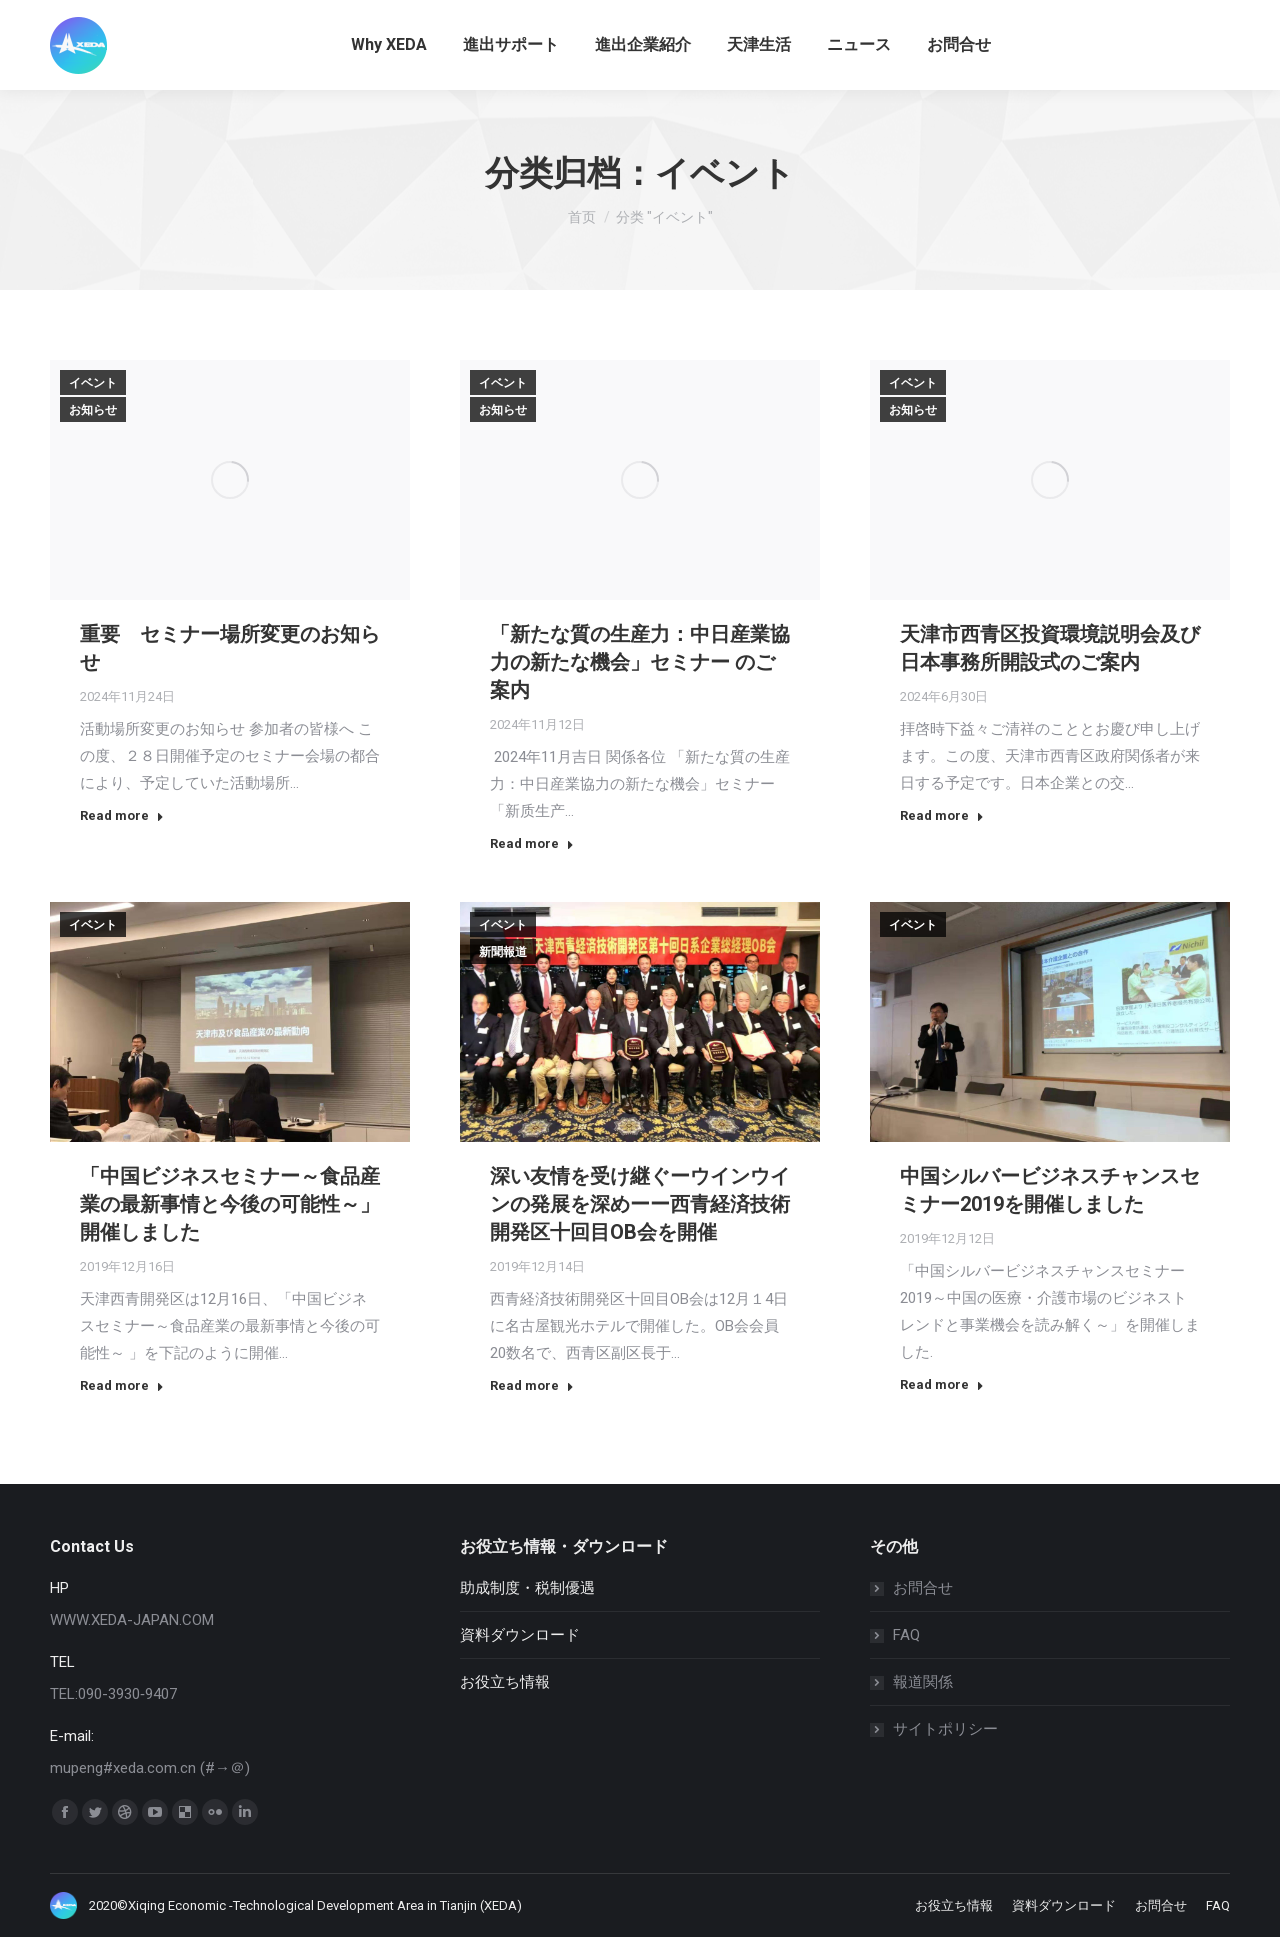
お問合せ (923, 1588)
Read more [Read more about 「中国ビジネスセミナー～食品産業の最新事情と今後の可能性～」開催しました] (122, 1385)
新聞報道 (503, 952)
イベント (93, 383)
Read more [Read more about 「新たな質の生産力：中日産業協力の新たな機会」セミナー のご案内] (532, 843)
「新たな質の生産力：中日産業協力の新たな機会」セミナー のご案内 (640, 662)
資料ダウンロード (520, 1635)
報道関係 (923, 1682)
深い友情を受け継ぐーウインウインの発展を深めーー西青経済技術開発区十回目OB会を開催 (640, 1204)
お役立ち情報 (505, 1682)
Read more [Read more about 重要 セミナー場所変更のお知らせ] (122, 815)
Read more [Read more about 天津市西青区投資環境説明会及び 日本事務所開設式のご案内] (942, 815)
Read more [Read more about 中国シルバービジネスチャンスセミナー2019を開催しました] (942, 1384)
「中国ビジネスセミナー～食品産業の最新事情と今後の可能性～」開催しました (230, 1204)
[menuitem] (389, 45)
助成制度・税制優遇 (527, 1588)
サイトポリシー (945, 1729)
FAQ (906, 1635)
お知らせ (93, 410)
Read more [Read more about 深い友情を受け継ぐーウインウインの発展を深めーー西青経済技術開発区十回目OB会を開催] (532, 1385)
